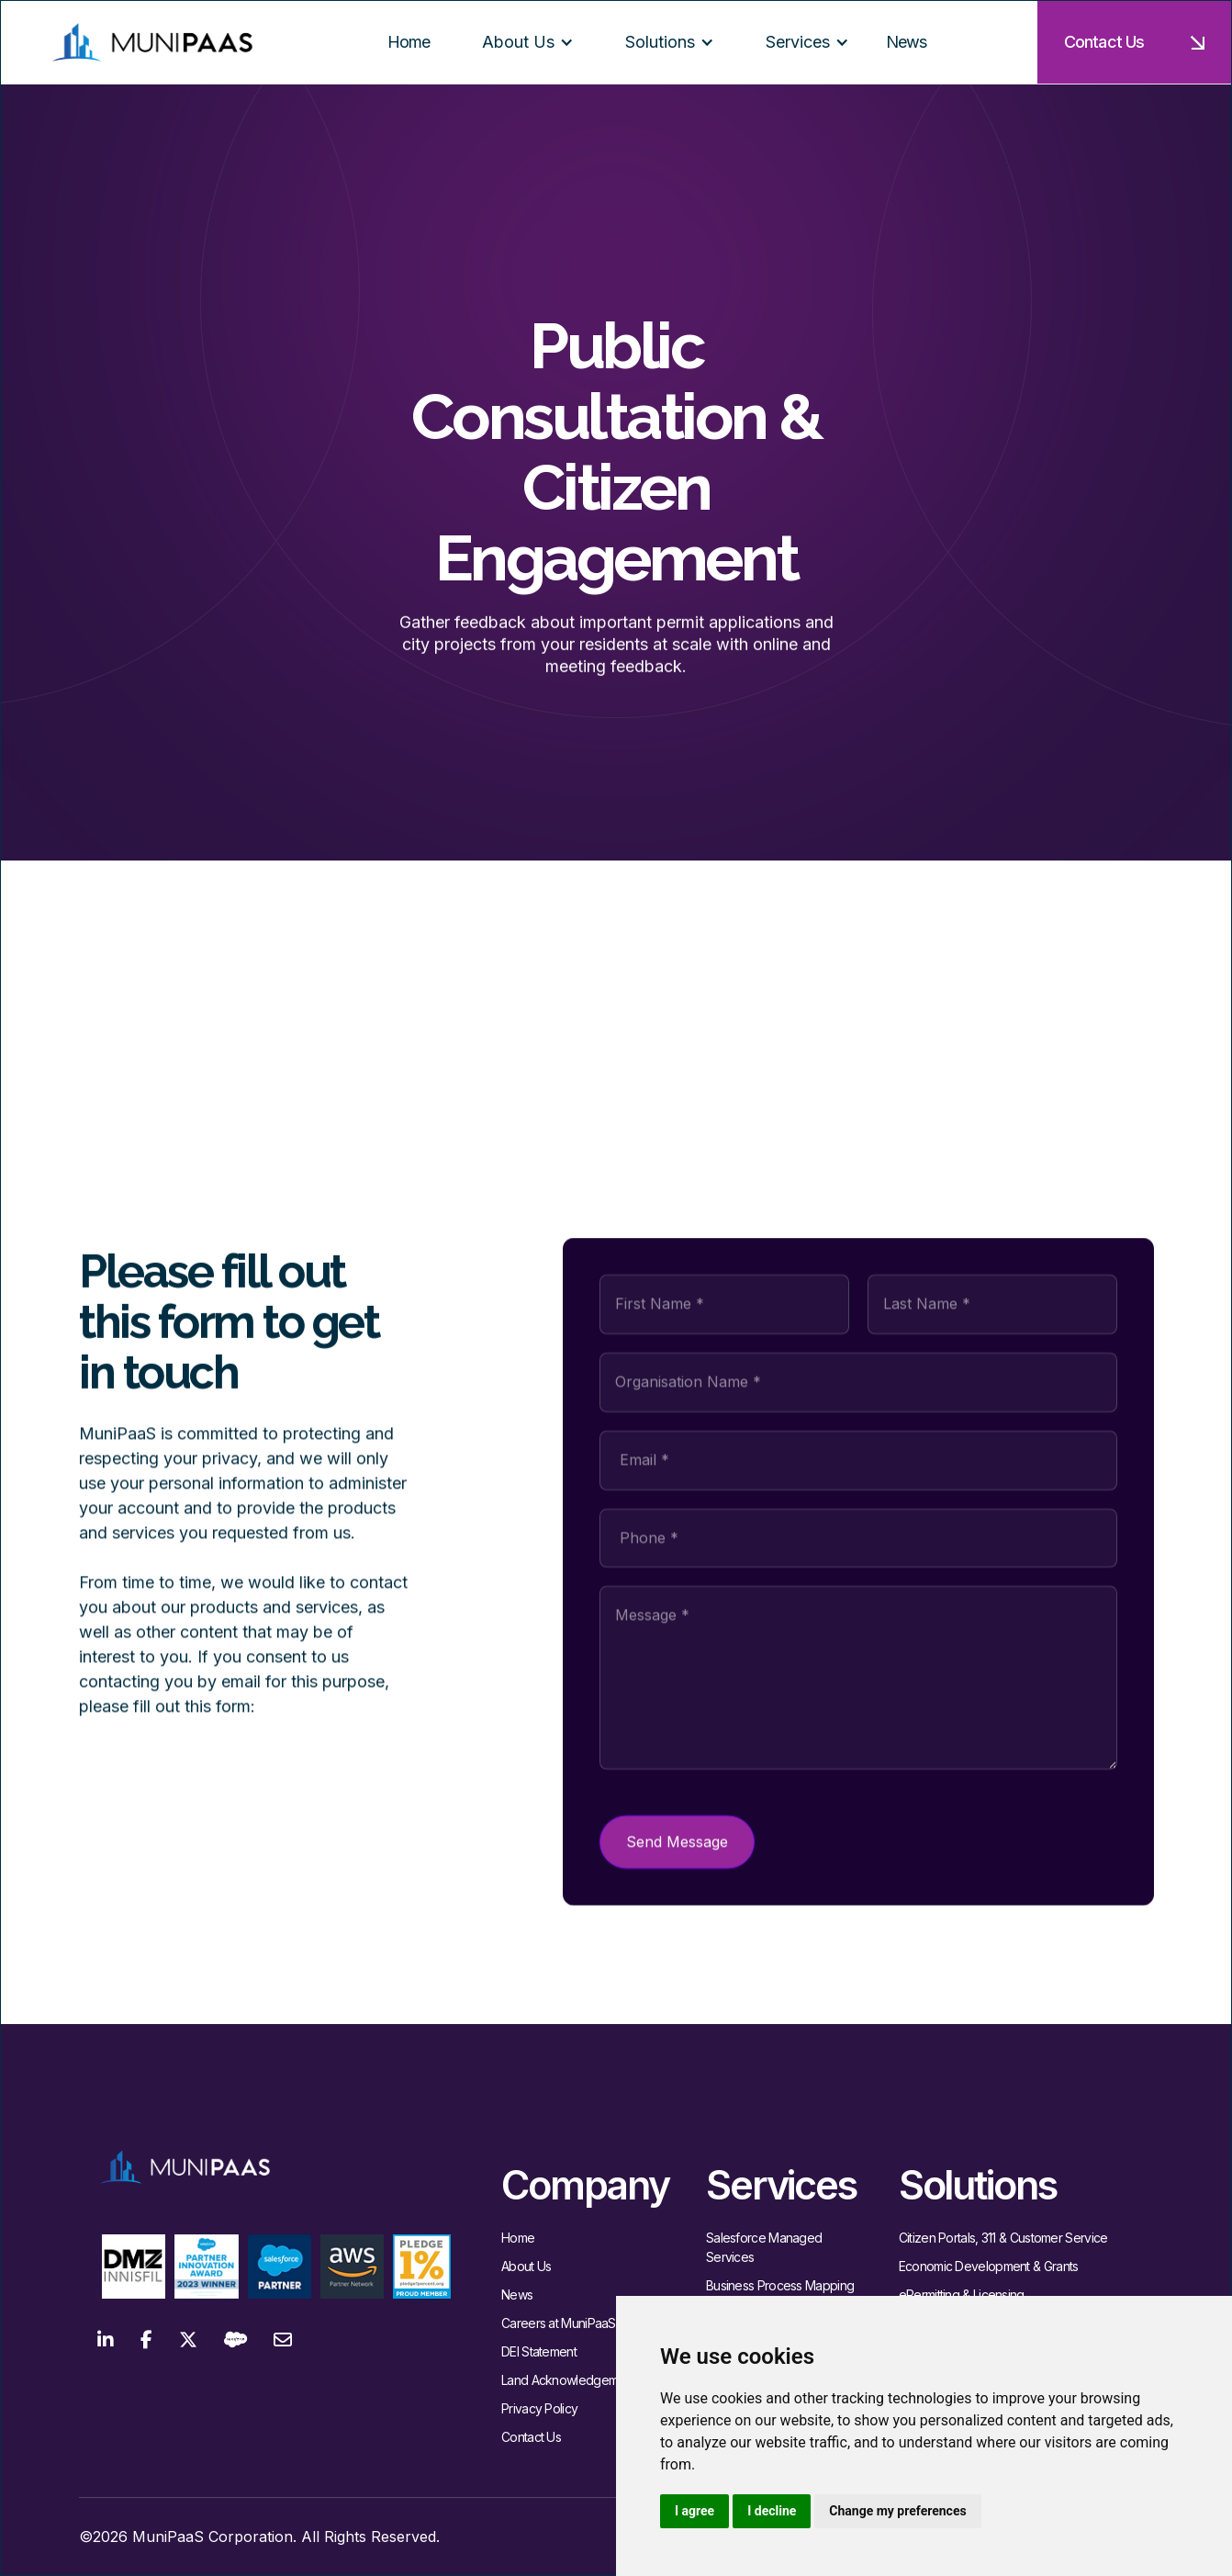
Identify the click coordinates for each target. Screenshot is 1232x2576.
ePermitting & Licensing (962, 2294)
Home (517, 2237)
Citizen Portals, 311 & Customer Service (1003, 2237)
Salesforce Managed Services (764, 2247)
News (516, 2294)
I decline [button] (771, 2510)
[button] (520, 42)
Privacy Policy (539, 2408)
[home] (152, 42)
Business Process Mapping (780, 2285)
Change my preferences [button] (897, 2510)
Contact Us (531, 2437)
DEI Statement (539, 2351)
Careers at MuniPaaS (558, 2323)
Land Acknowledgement (568, 2380)
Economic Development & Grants (989, 2266)
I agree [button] (694, 2510)
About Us (526, 2266)
